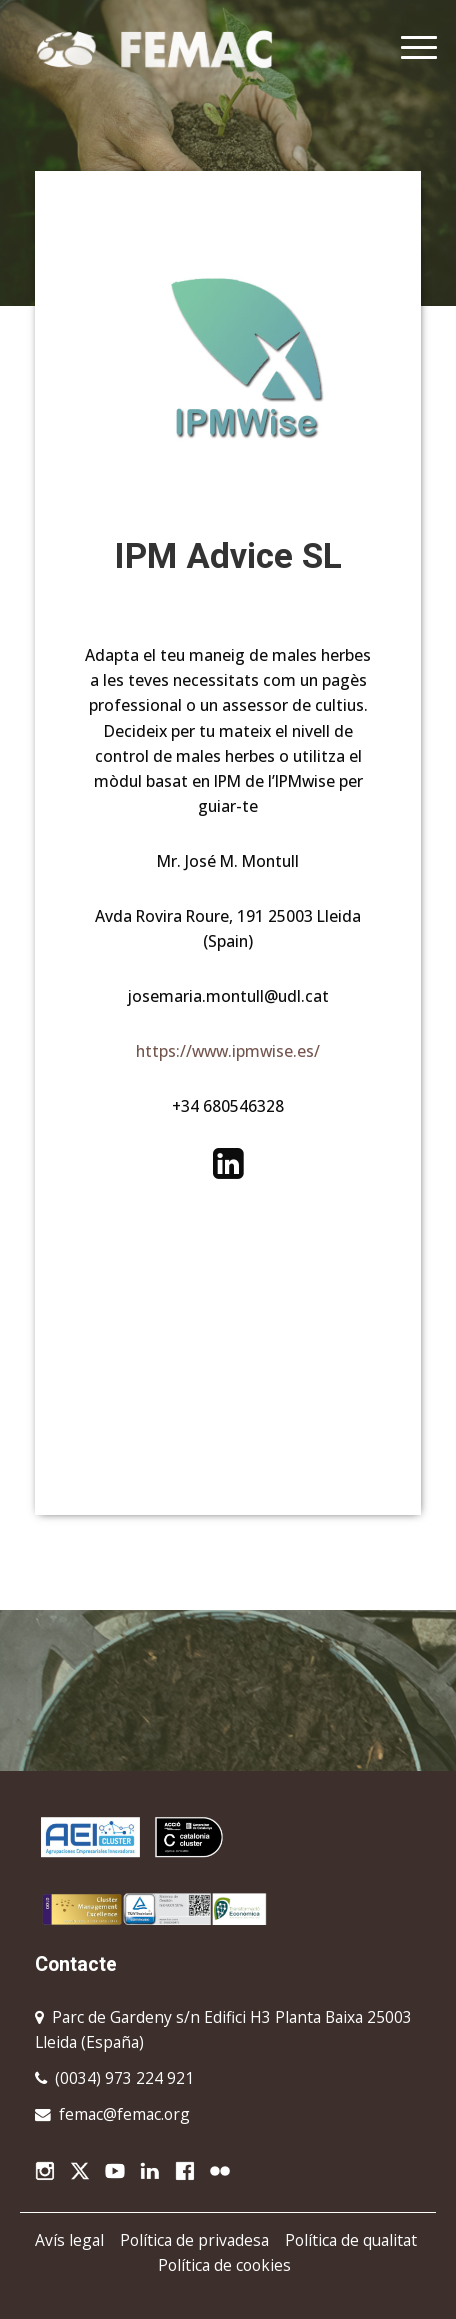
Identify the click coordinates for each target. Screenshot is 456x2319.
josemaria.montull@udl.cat (228, 996)
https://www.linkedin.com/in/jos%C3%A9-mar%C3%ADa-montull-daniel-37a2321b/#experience (228, 1164)
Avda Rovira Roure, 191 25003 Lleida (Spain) (228, 928)
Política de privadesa (194, 2240)
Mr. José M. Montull (228, 861)
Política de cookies (224, 2265)
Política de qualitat (351, 2240)
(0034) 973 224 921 (124, 2078)
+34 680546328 (228, 1106)
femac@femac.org (124, 2114)
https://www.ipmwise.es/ (228, 1051)
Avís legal (69, 2240)
